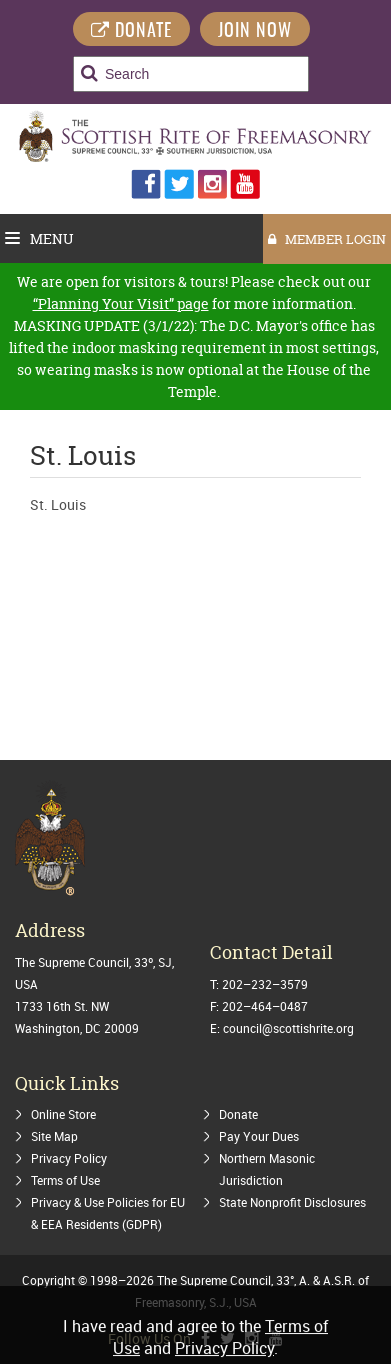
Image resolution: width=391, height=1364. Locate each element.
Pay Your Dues (259, 1136)
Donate (238, 1114)
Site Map (54, 1136)
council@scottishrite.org (288, 1028)
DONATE (131, 31)
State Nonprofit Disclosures (292, 1202)
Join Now (255, 32)
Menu (39, 238)
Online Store (63, 1114)
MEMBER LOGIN (327, 239)
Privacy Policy (69, 1158)
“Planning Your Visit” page (121, 303)
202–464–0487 (265, 1006)
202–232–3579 (265, 984)
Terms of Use (65, 1180)
